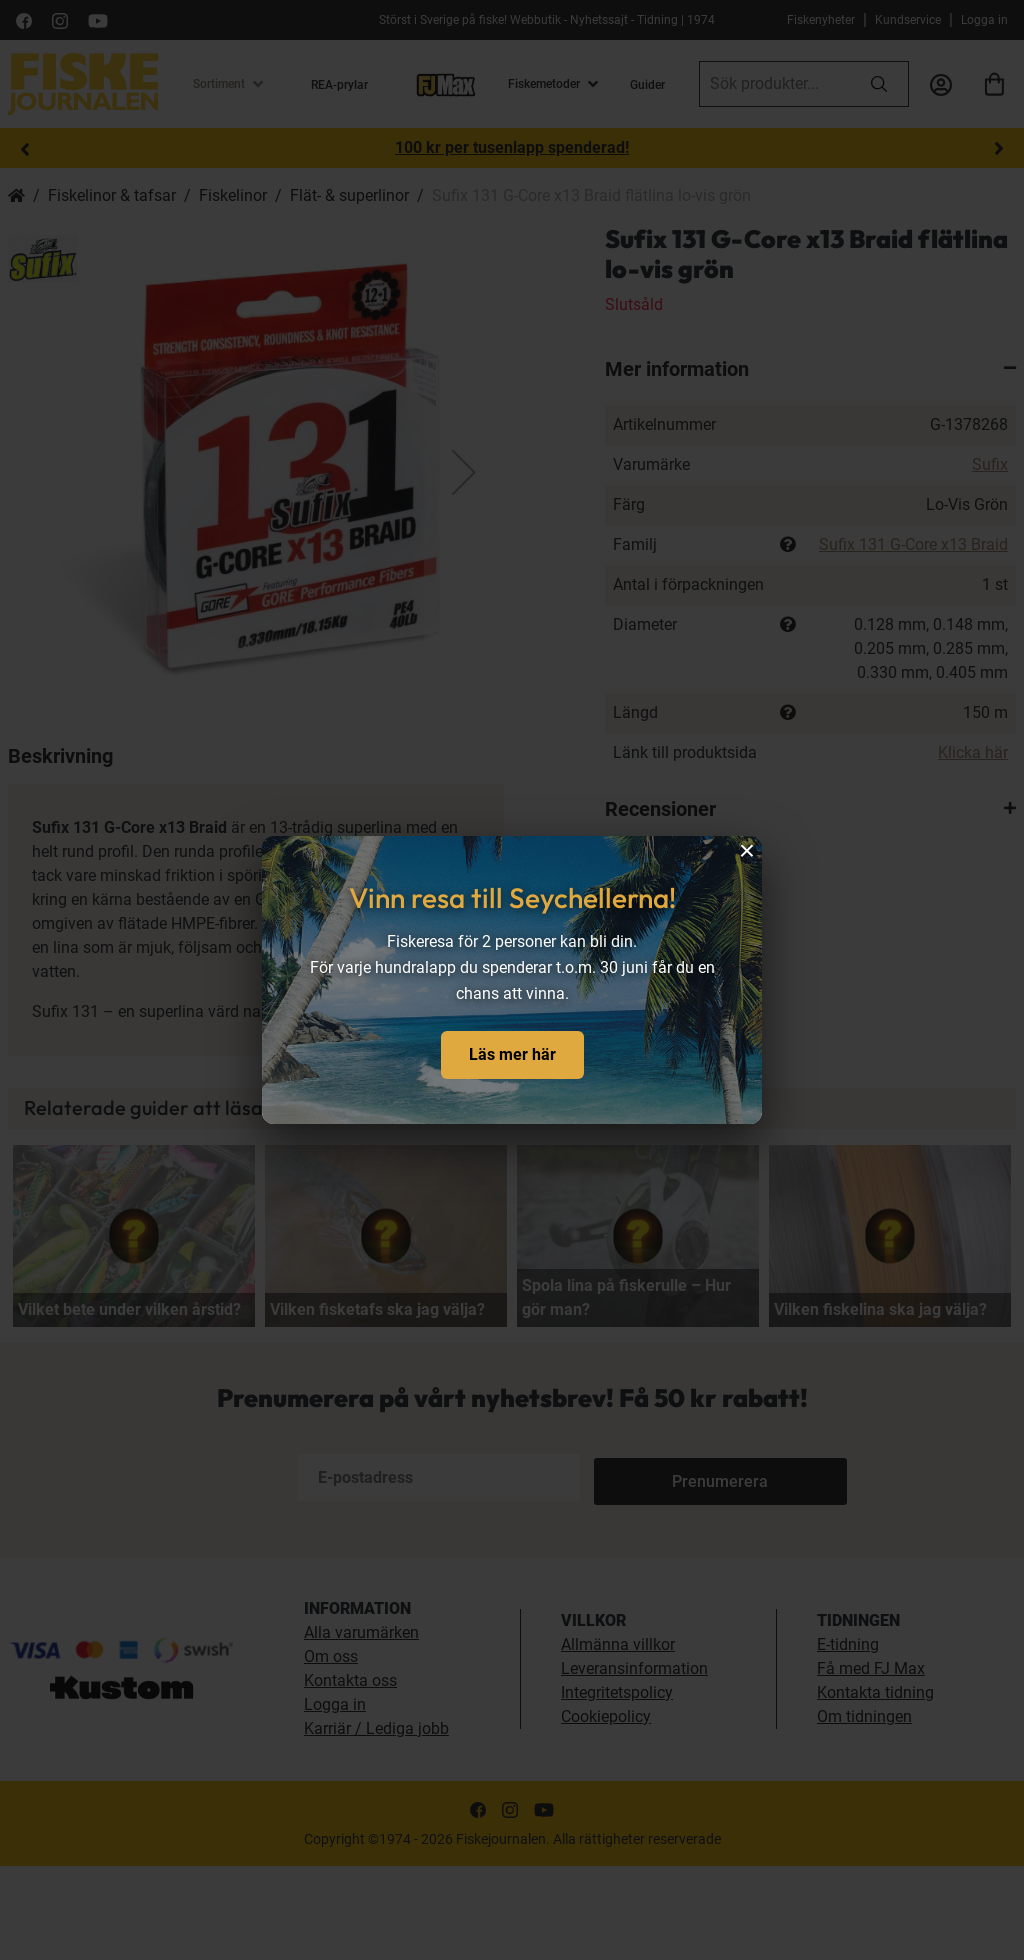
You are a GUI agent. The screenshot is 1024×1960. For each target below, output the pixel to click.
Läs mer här (512, 1054)
